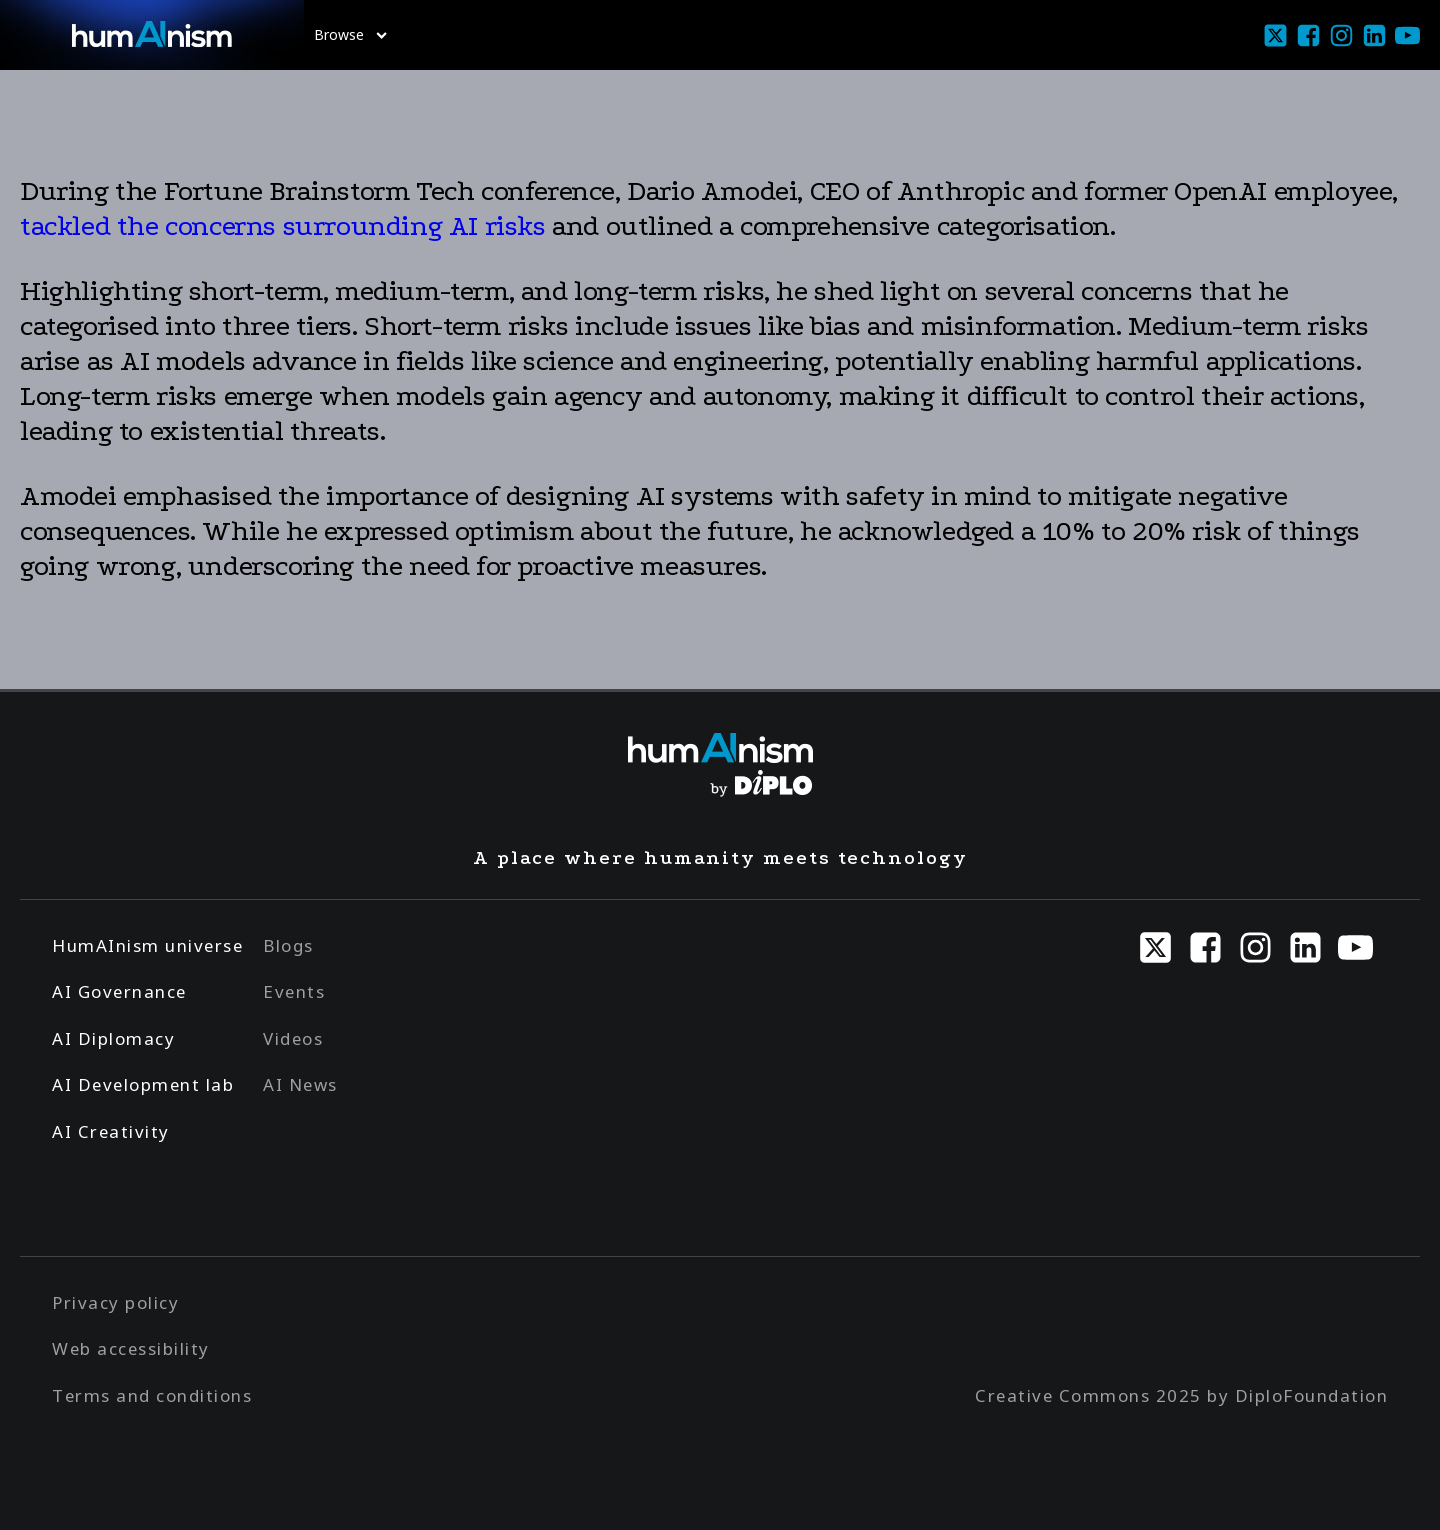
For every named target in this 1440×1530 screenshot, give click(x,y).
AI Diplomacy (113, 1038)
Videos (293, 1038)
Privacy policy (115, 1302)
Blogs (288, 945)
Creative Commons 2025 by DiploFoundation (1181, 1395)
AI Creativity (111, 1131)
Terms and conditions (152, 1395)
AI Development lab (143, 1084)
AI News (300, 1084)
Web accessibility (131, 1348)
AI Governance (119, 991)
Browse (350, 34)
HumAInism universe (147, 945)
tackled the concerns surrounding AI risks (283, 226)
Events (294, 991)
